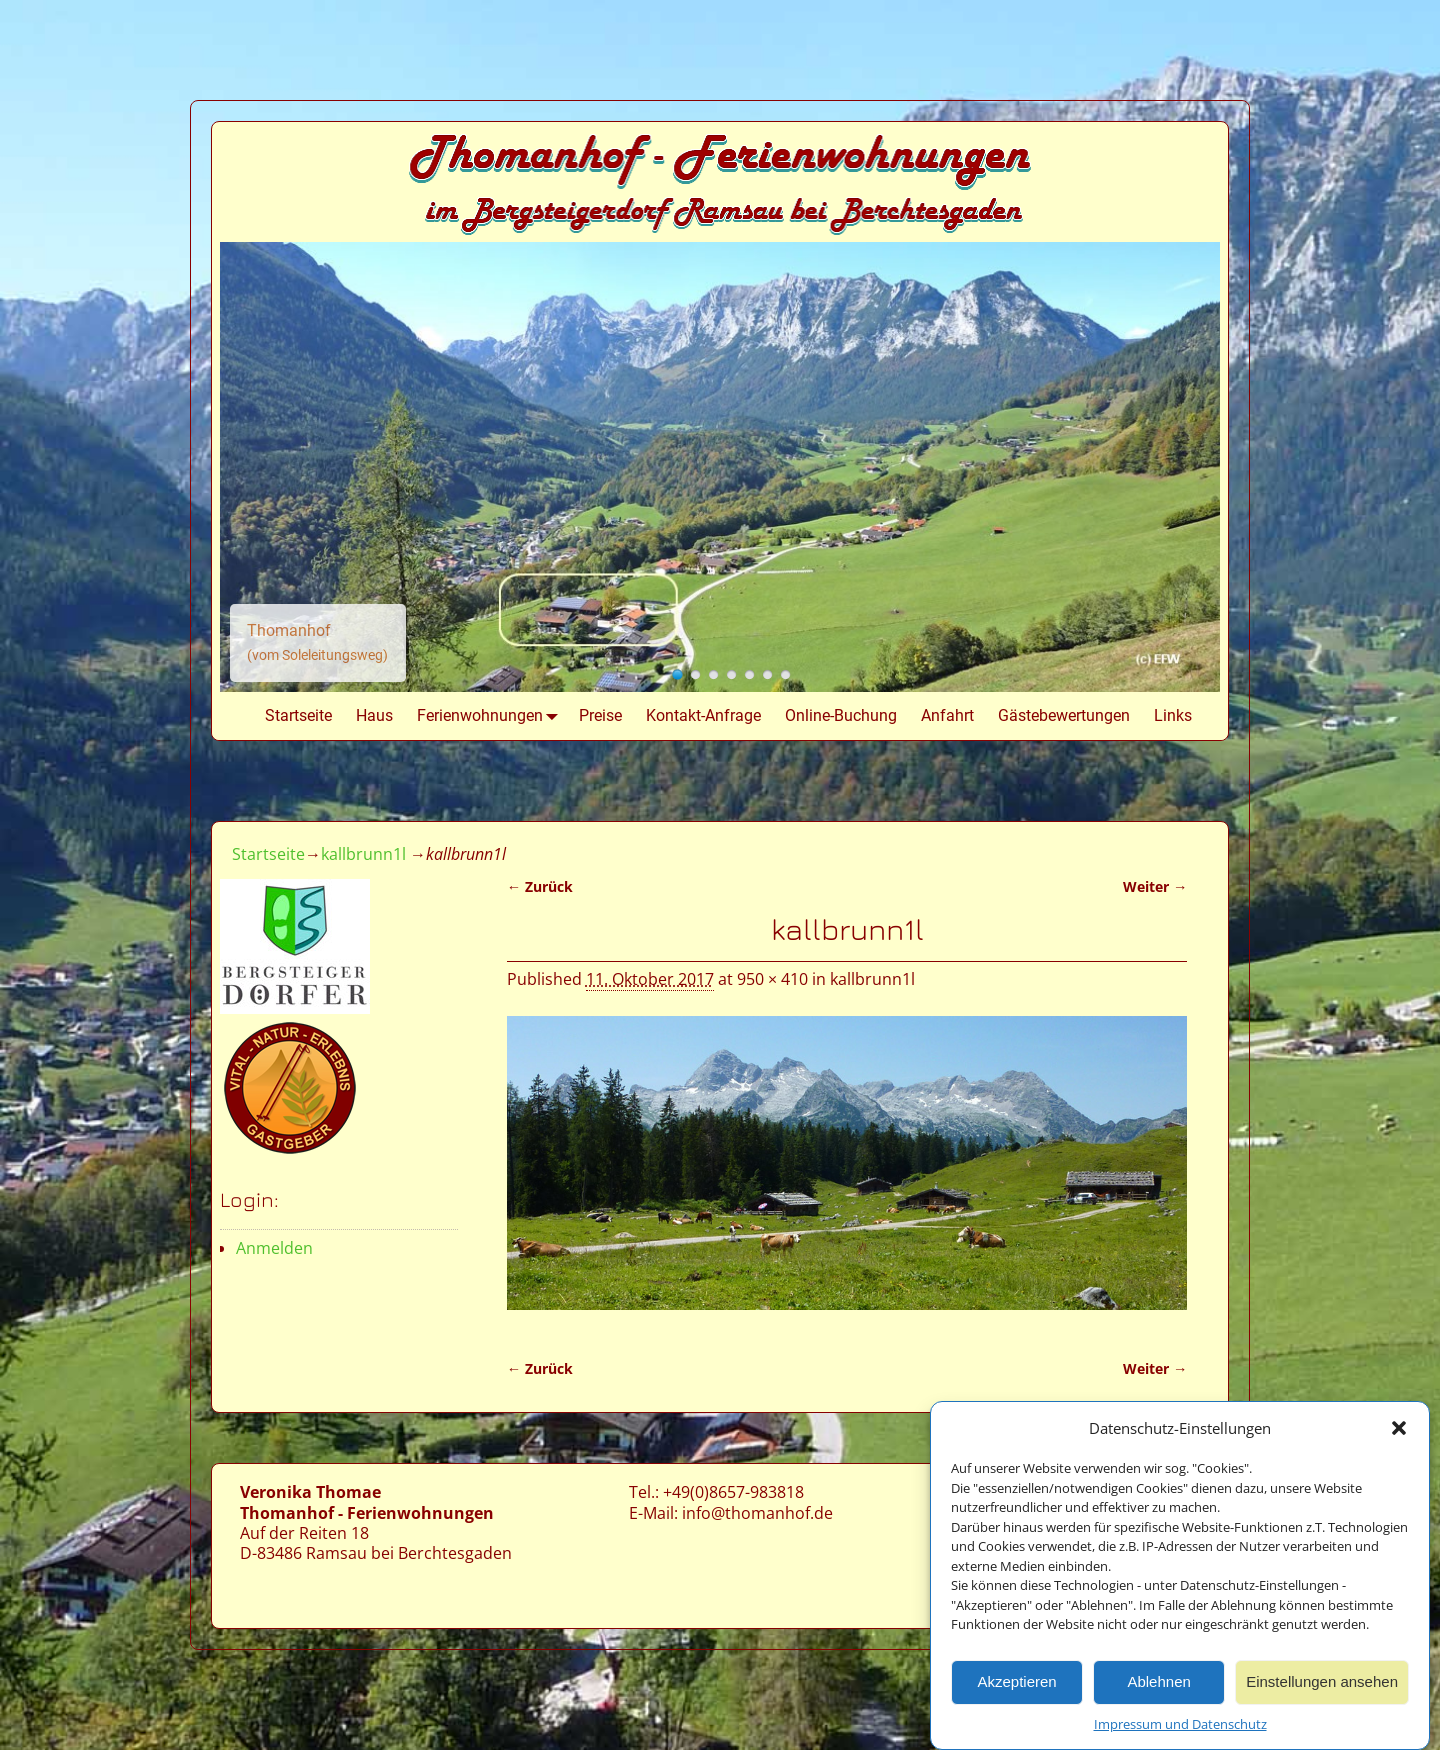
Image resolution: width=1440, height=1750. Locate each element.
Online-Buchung (841, 715)
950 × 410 (772, 979)
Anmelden (274, 1248)
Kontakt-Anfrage (703, 715)
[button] (1399, 1435)
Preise (600, 715)
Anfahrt (947, 715)
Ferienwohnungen (492, 716)
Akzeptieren (1016, 1688)
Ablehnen (1158, 1688)
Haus (374, 715)
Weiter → (1155, 886)
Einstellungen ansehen (1322, 1688)
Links (1173, 715)
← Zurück (540, 886)
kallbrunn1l (363, 854)
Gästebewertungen (1064, 715)
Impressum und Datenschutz (1180, 1730)
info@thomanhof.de (757, 1513)
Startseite (298, 715)
